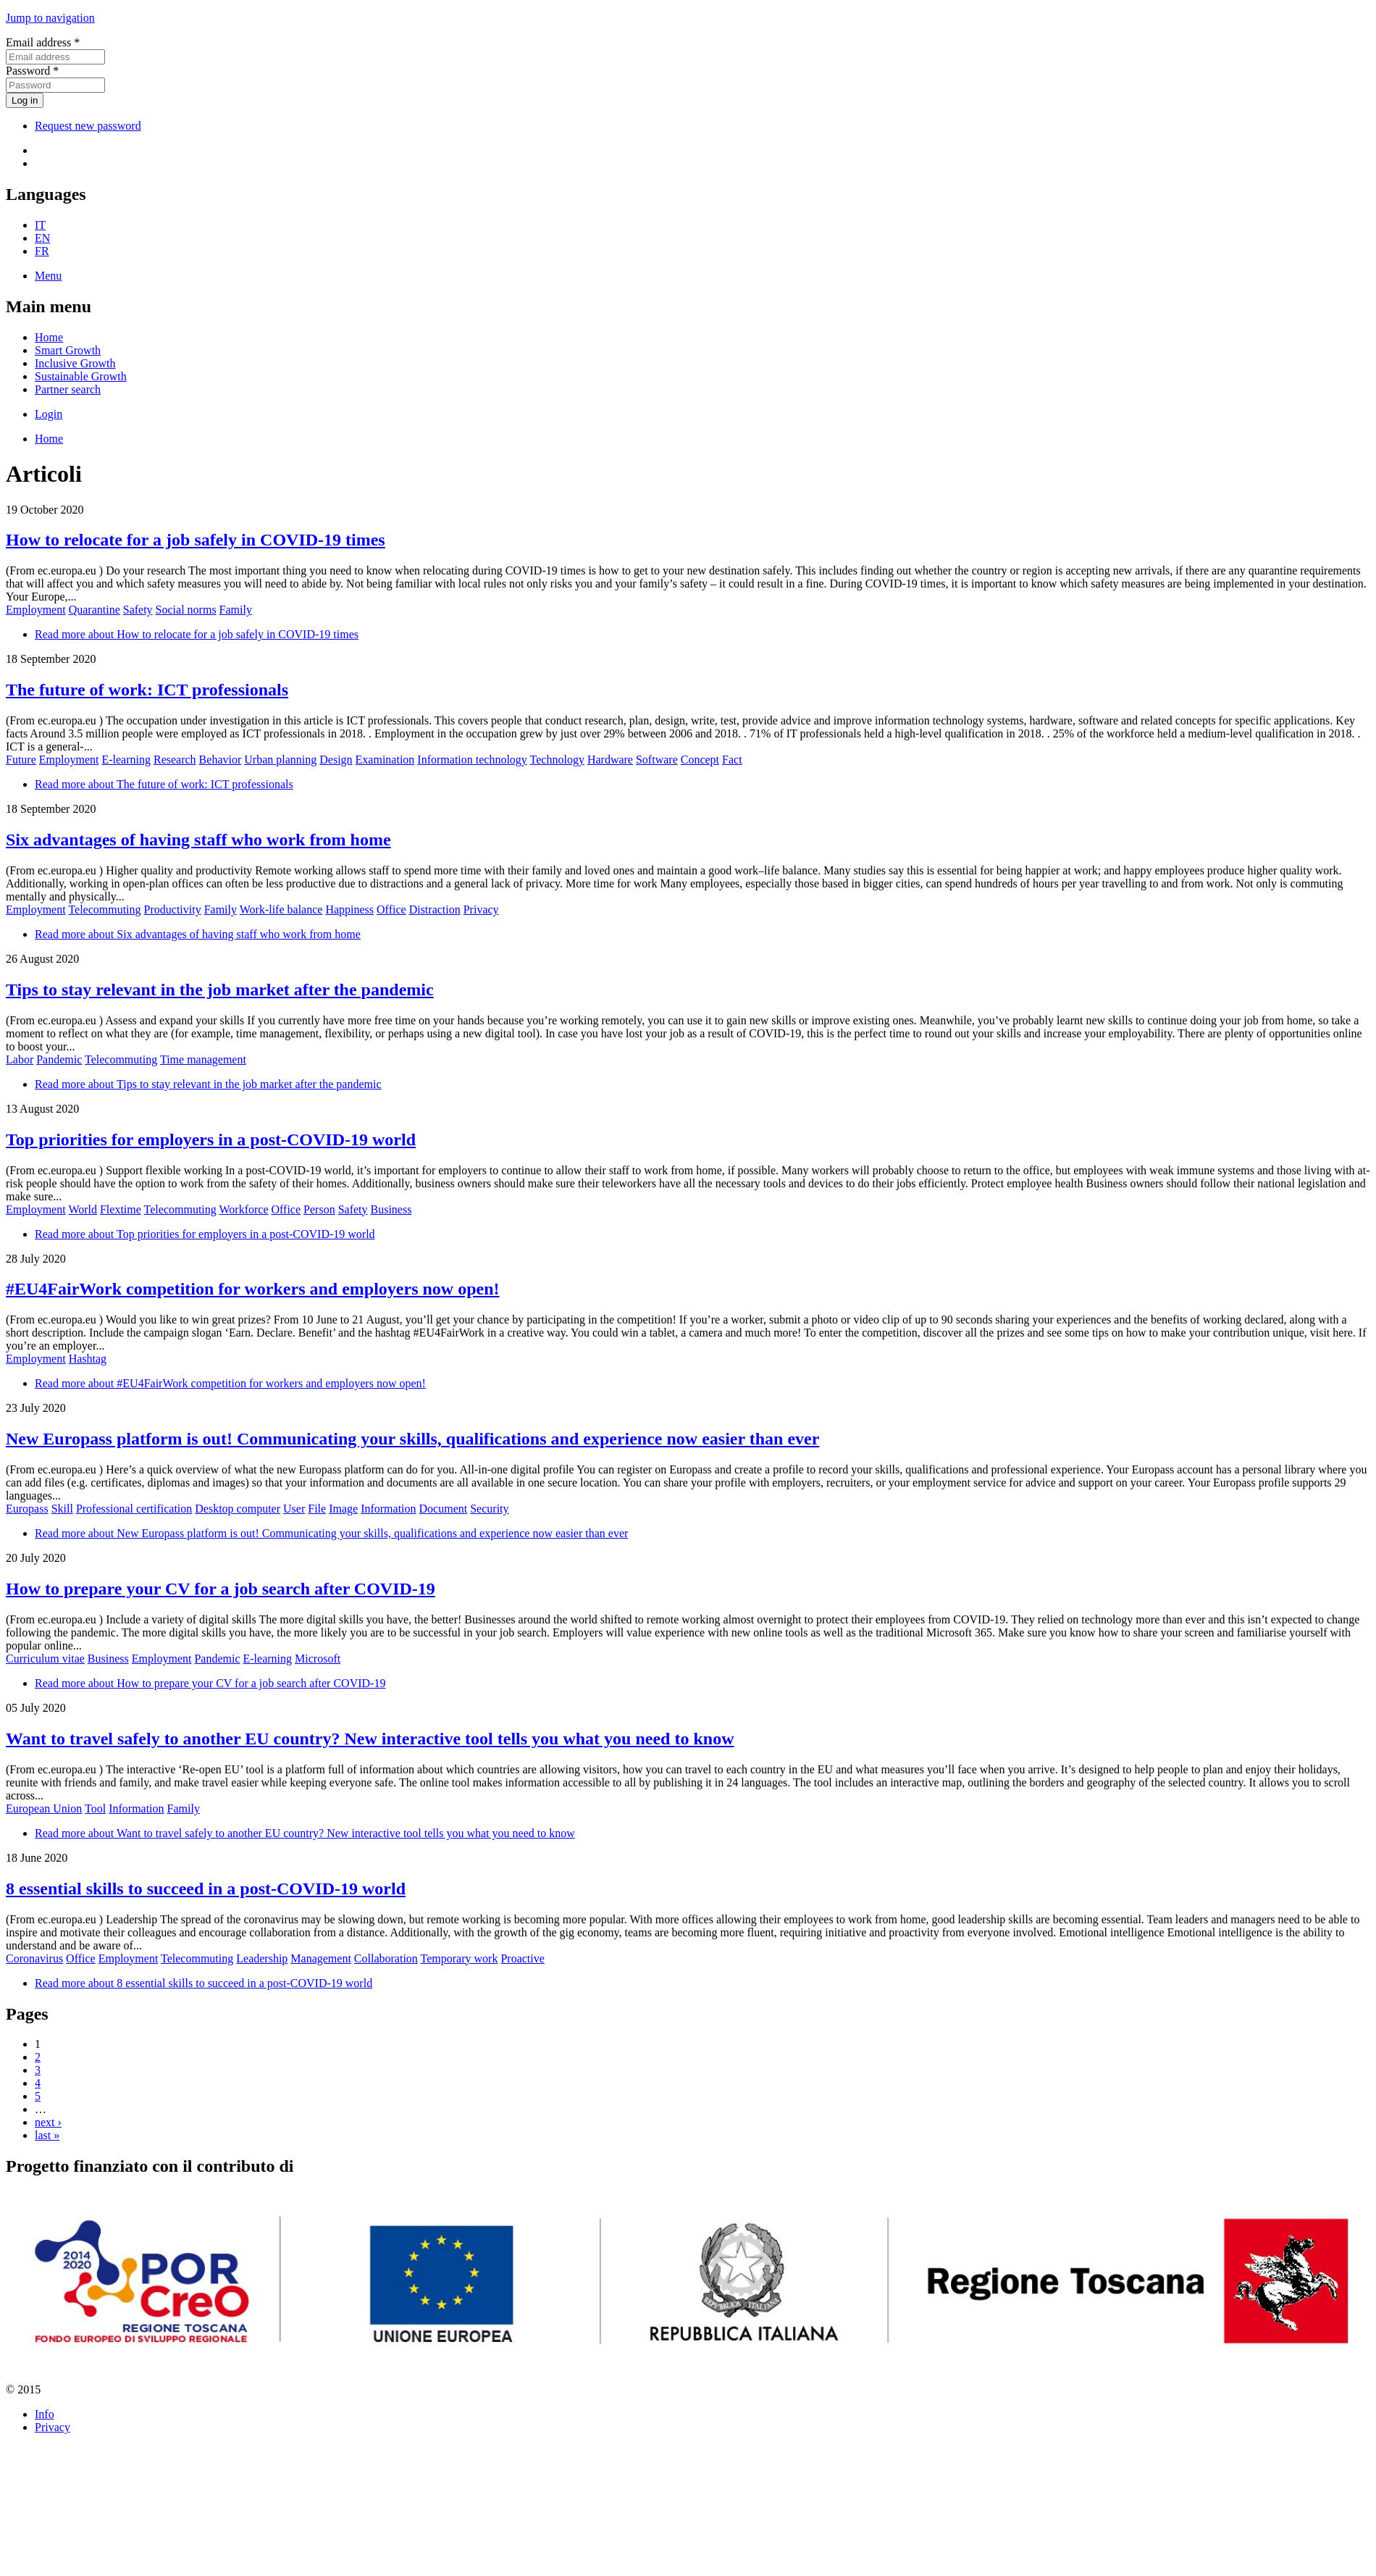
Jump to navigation (50, 18)
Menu (48, 275)
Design (335, 759)
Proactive (522, 1958)
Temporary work (459, 1958)
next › (48, 2122)
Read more (196, 634)
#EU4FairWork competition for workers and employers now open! (253, 1288)
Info (44, 2414)
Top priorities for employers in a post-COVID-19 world (211, 1139)
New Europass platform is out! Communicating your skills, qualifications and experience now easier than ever (412, 1438)
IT (40, 225)
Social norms (186, 609)
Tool (95, 1808)
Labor (19, 1059)
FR (42, 251)
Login (48, 414)
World (82, 1209)
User (294, 1508)
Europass (27, 1508)
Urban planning (280, 759)
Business (391, 1209)
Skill (62, 1508)
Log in (25, 100)
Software (657, 759)
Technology (557, 759)
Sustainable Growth (81, 376)
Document (443, 1508)
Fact (732, 759)
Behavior (220, 759)
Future (21, 759)
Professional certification (134, 1508)
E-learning (126, 759)
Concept (700, 759)
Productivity (172, 909)
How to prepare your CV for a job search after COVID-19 (220, 1588)
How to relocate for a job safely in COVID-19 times (195, 539)
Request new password (88, 126)
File (317, 1508)
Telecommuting (104, 909)
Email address (43, 42)
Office (391, 909)
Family (235, 609)
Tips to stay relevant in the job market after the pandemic (220, 989)
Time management (203, 1059)
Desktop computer (237, 1508)
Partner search (68, 389)
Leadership (262, 1958)
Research (175, 759)
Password (32, 70)
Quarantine (94, 609)
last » (47, 2135)
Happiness (349, 909)
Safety (138, 609)
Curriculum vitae (45, 1658)
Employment (36, 609)
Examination (385, 759)
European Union (44, 1808)
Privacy (481, 909)
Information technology (472, 759)
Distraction (435, 909)
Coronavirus (34, 1958)
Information (388, 1508)
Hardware (610, 759)
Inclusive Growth (75, 363)
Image (343, 1508)
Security (489, 1508)
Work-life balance (281, 909)
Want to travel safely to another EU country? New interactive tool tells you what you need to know (370, 1738)
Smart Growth (68, 350)
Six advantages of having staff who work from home (198, 839)
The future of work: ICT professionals (147, 689)
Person (319, 1209)
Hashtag (87, 1358)
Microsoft (317, 1658)
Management (320, 1958)
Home (49, 337)
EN (42, 238)
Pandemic (59, 1059)
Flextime (120, 1209)
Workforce (243, 1209)
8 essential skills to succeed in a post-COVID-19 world (206, 1888)
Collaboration (386, 1958)
